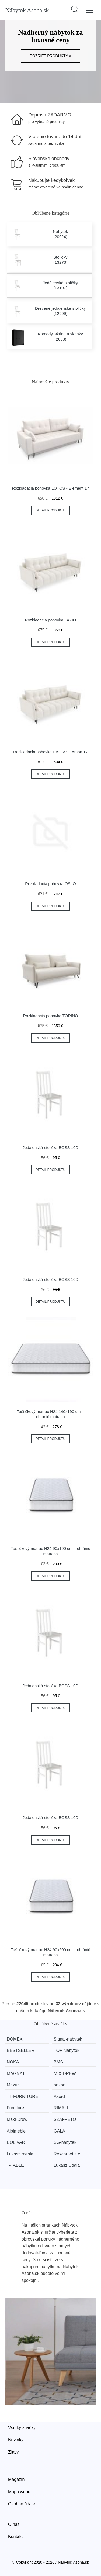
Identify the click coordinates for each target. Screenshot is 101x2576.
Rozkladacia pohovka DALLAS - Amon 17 (50, 751)
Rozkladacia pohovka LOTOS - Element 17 (50, 488)
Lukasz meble (20, 2154)
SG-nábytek (65, 2142)
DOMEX (15, 2039)
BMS (58, 2062)
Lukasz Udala (67, 2165)
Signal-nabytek (68, 2039)
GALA (59, 2131)
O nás (14, 2524)
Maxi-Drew (17, 2119)
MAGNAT (16, 2073)
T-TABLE (15, 2165)
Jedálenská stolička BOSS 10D (51, 1147)
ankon (59, 2085)
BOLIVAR (16, 2142)
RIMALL (61, 2108)
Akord (59, 2096)
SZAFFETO (65, 2119)
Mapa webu (19, 2491)
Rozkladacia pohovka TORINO (50, 1015)
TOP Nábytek (66, 2050)
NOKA (13, 2062)
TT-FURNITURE (22, 2096)
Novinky (15, 2439)
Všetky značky (22, 2427)
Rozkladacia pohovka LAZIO (50, 620)
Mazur (13, 2085)
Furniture (15, 2108)
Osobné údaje (21, 2504)
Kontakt (15, 2536)
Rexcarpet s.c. (67, 2154)
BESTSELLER (20, 2050)
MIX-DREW (65, 2073)
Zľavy (13, 2452)
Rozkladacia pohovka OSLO (50, 883)
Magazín (16, 2479)
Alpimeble (16, 2131)
